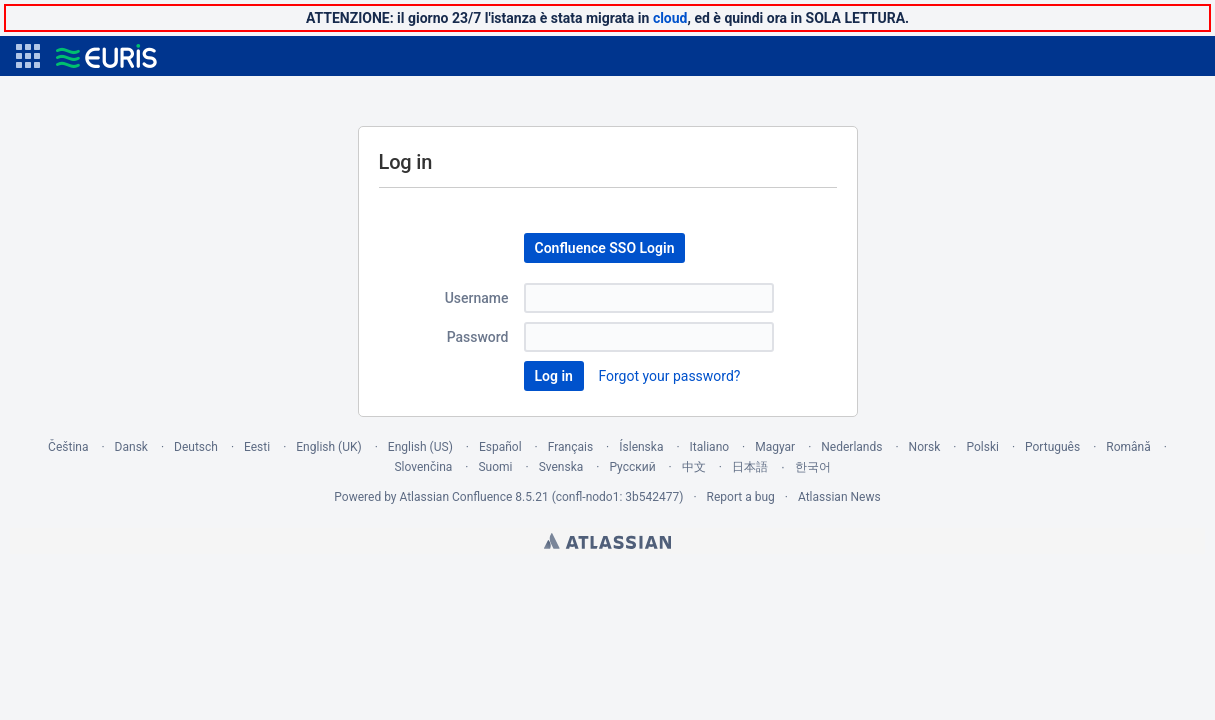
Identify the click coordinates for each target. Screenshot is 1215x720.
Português (1052, 447)
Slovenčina (423, 467)
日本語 (750, 467)
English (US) (420, 447)
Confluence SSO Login (605, 248)
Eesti (257, 447)
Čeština (68, 447)
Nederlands (851, 447)
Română (1128, 447)
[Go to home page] (106, 56)
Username (477, 298)
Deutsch (196, 447)
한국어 (813, 467)
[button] (28, 56)
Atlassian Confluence (455, 497)
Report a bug (741, 497)
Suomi (495, 467)
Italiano (710, 447)
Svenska (561, 467)
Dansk (131, 447)
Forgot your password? (669, 376)
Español (500, 447)
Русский (632, 467)
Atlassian (607, 541)
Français (570, 447)
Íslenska (641, 447)
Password (478, 337)
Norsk (925, 447)
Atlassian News (839, 497)
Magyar (775, 447)
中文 (694, 467)
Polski (982, 447)
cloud (670, 18)
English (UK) (328, 447)
